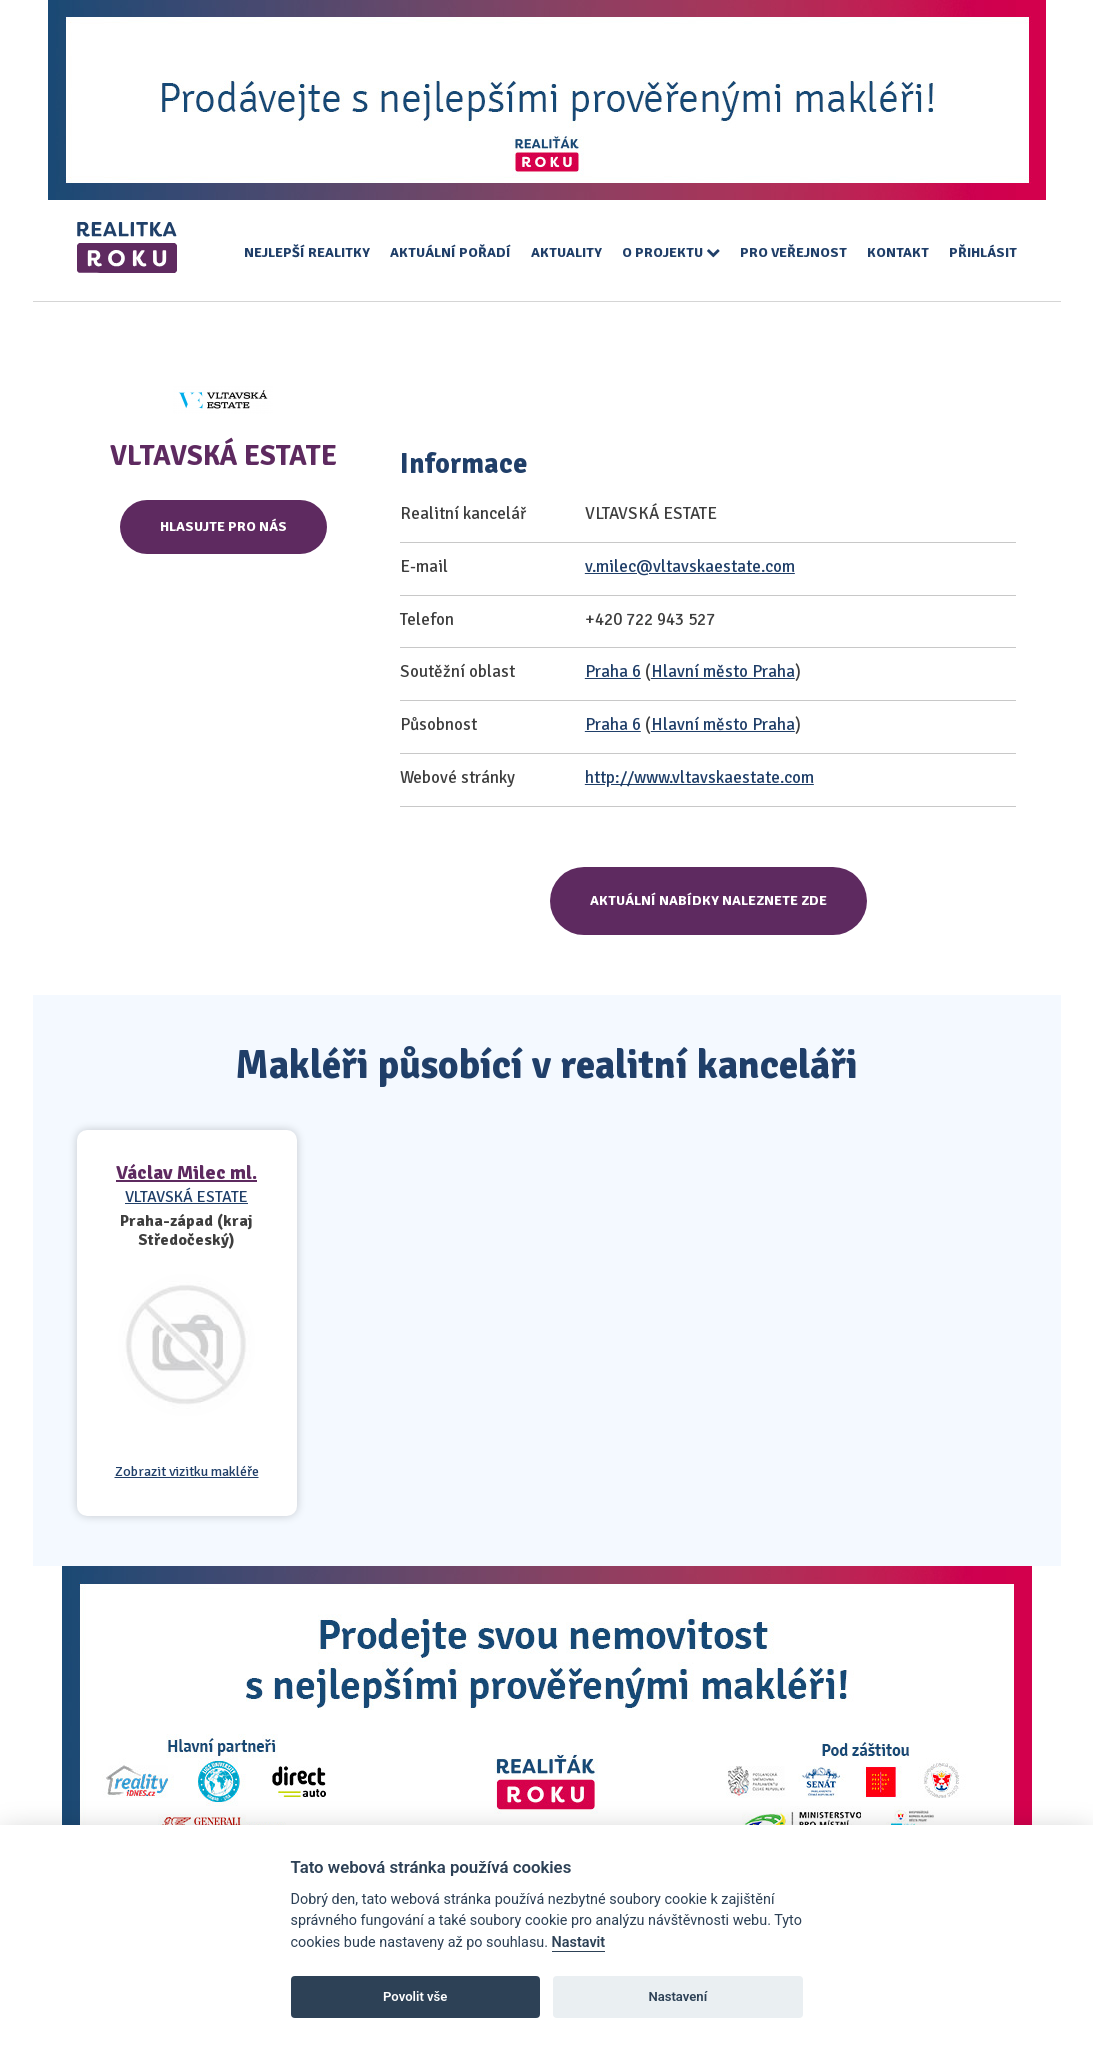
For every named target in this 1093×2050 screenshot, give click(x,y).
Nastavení (677, 1996)
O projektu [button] (671, 252)
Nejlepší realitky (307, 252)
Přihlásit (983, 252)
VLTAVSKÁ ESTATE (186, 1197)
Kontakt (898, 252)
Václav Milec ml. (186, 1172)
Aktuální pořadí (450, 252)
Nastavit (579, 1942)
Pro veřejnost (793, 252)
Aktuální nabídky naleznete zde (708, 900)
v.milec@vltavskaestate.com (690, 566)
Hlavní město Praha (723, 671)
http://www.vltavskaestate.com (699, 777)
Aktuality (566, 252)
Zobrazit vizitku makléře (187, 1472)
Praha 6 (613, 671)
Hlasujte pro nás (223, 526)
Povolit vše (415, 1996)
